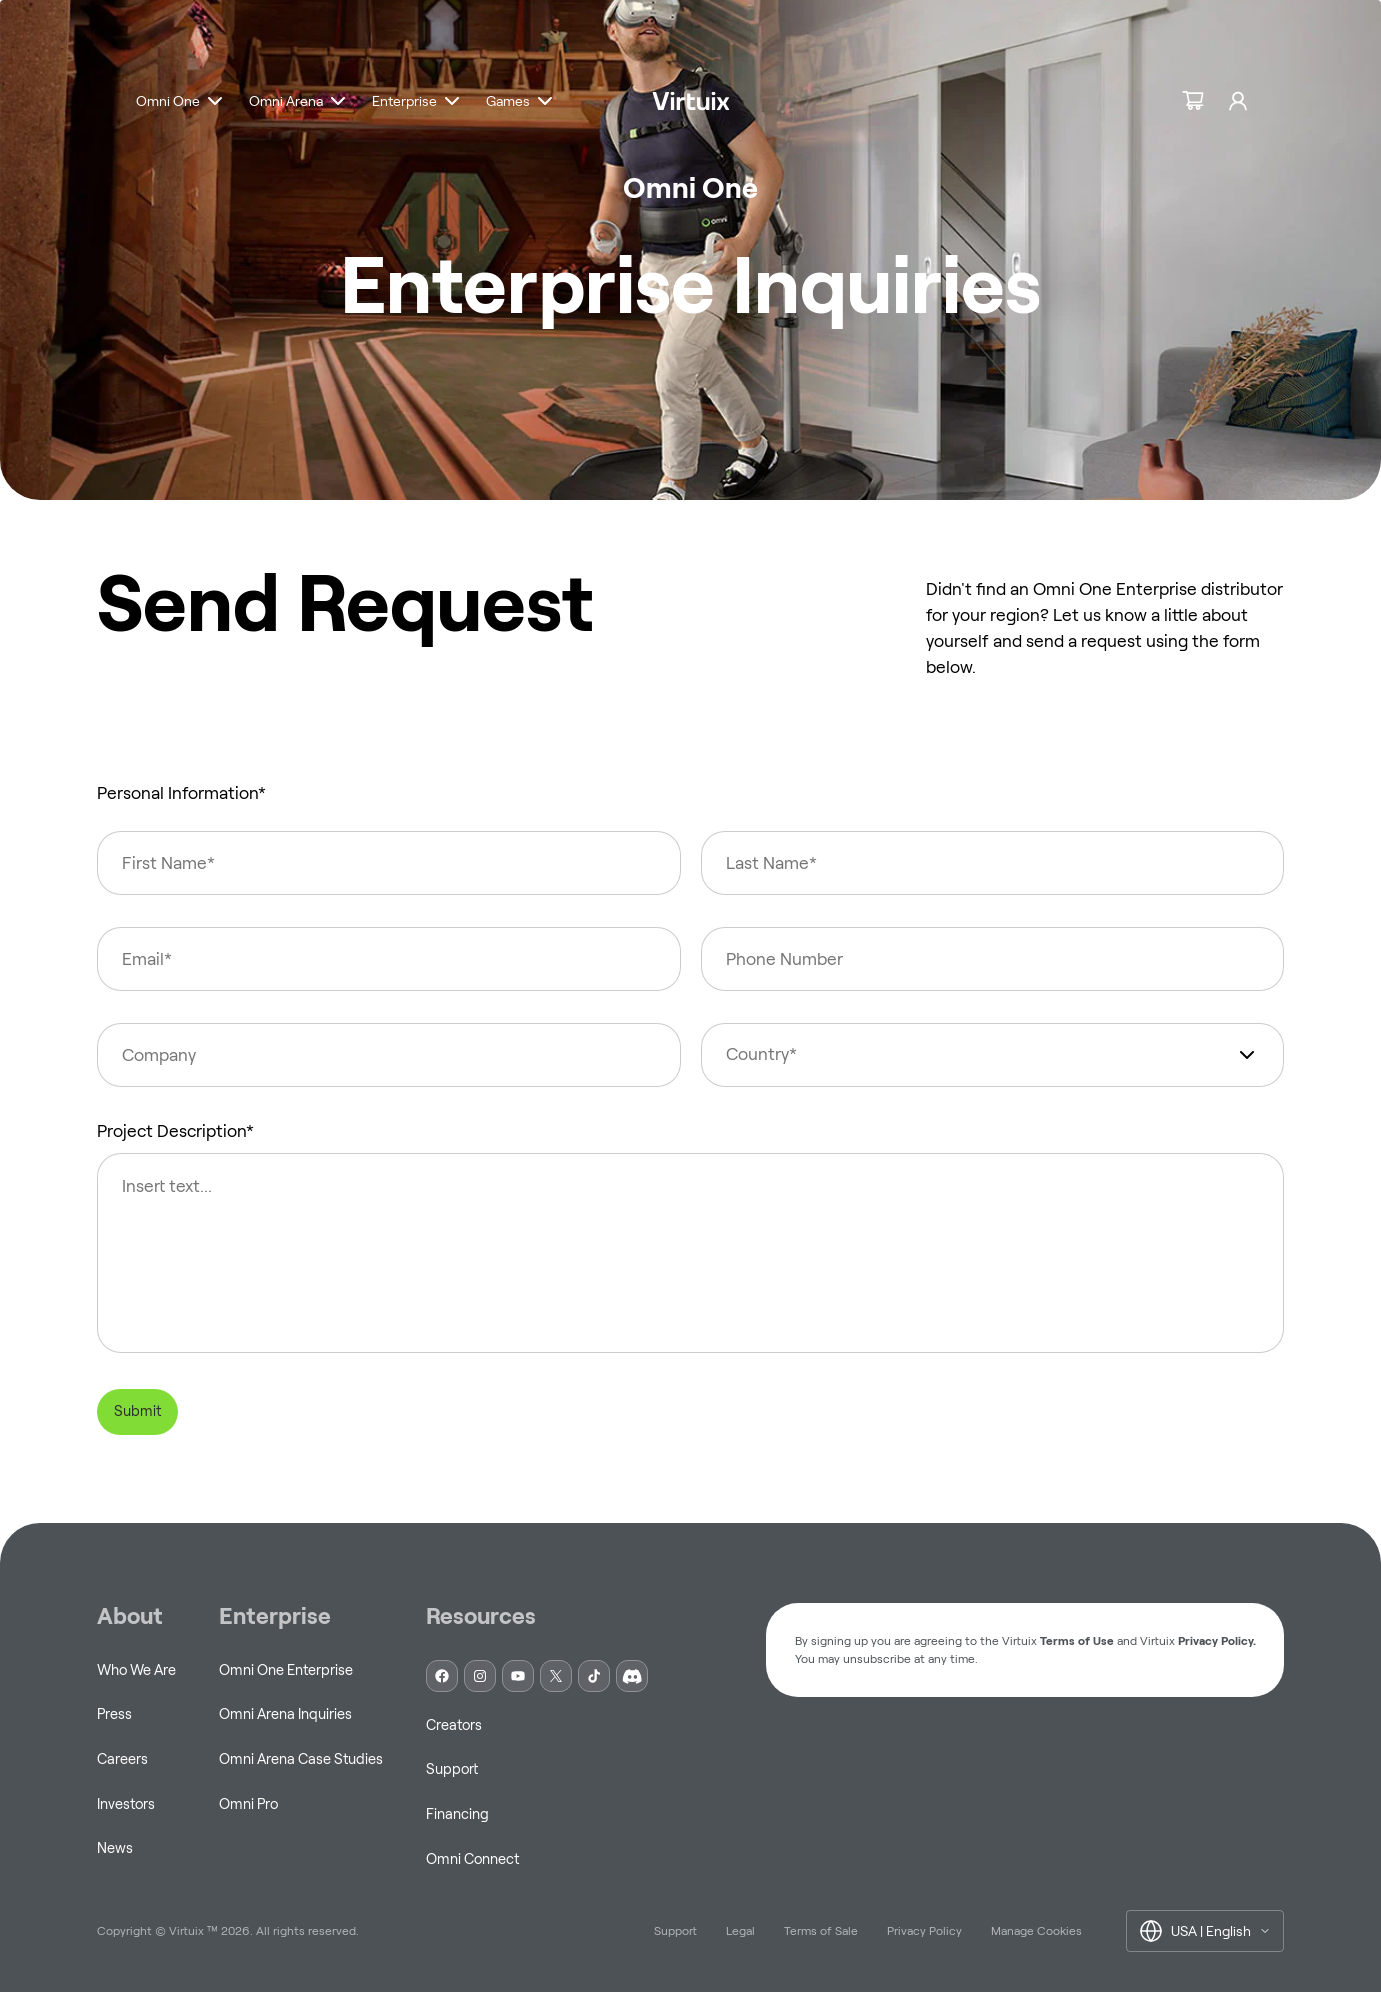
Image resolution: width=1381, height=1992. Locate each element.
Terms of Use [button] (1077, 1640)
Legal (740, 1930)
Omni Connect (472, 1859)
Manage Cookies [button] (1036, 1930)
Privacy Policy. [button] (1217, 1640)
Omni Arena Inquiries (285, 1714)
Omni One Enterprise (286, 1670)
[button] (181, 106)
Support (452, 1769)
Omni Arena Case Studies (301, 1759)
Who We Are (136, 1670)
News (115, 1848)
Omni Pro (248, 1804)
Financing (457, 1814)
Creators (454, 1725)
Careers (122, 1759)
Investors (126, 1804)
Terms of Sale (821, 1930)
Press (114, 1714)
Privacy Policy (924, 1930)
